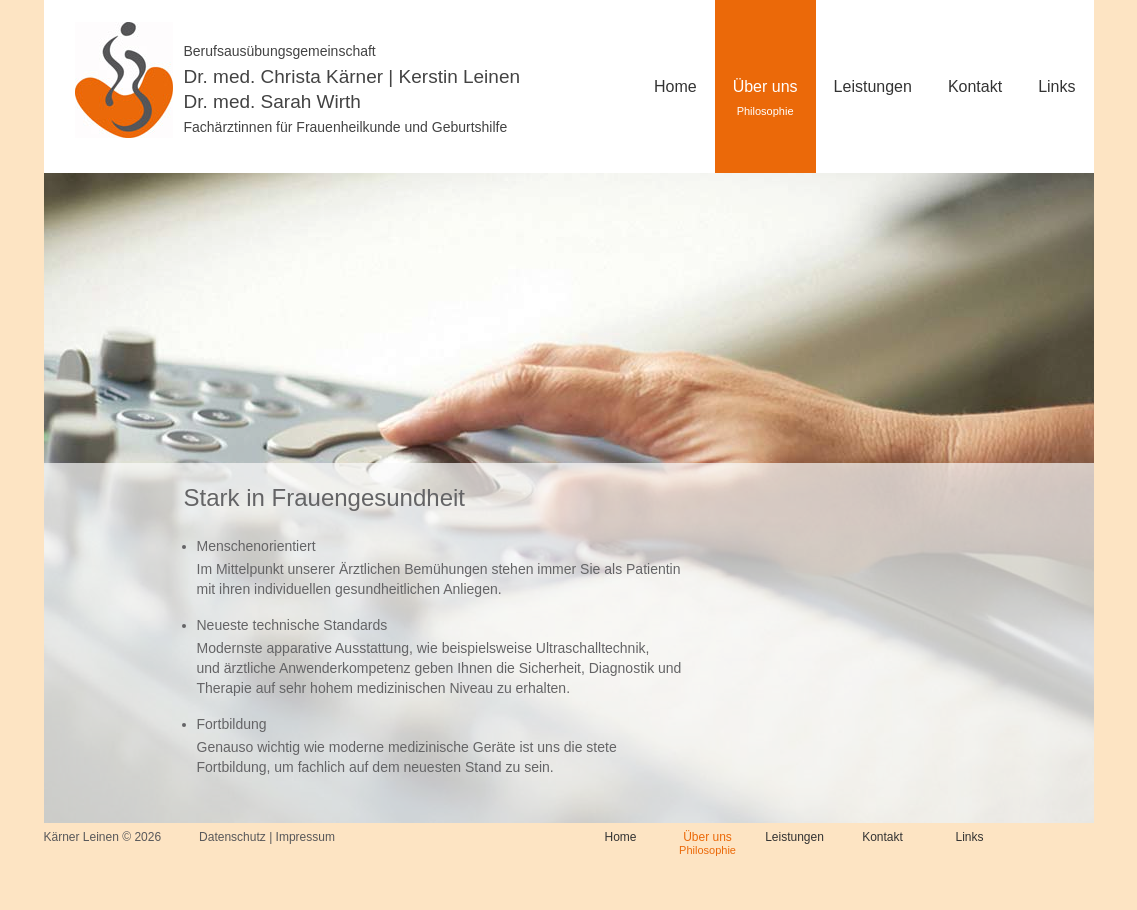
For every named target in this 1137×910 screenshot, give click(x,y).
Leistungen (873, 86)
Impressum (305, 837)
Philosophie (707, 850)
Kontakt (975, 86)
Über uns (765, 86)
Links (1056, 86)
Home (620, 837)
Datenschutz (232, 837)
